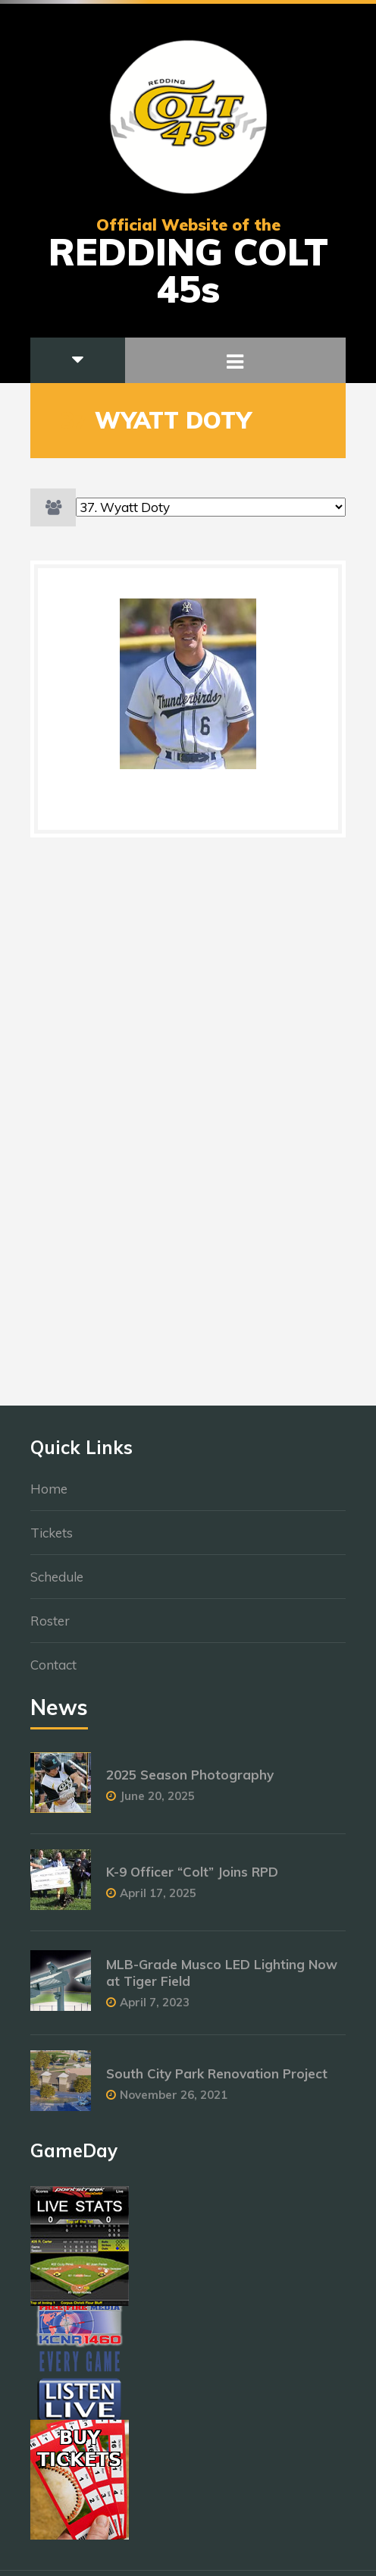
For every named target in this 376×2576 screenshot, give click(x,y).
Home (48, 1497)
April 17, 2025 (158, 1901)
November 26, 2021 (173, 2102)
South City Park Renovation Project (216, 2081)
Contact (53, 1673)
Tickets (51, 1541)
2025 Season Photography (190, 1783)
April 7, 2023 (155, 2010)
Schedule (56, 1585)
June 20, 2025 (157, 1804)
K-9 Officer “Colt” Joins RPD (192, 1880)
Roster (50, 1629)
